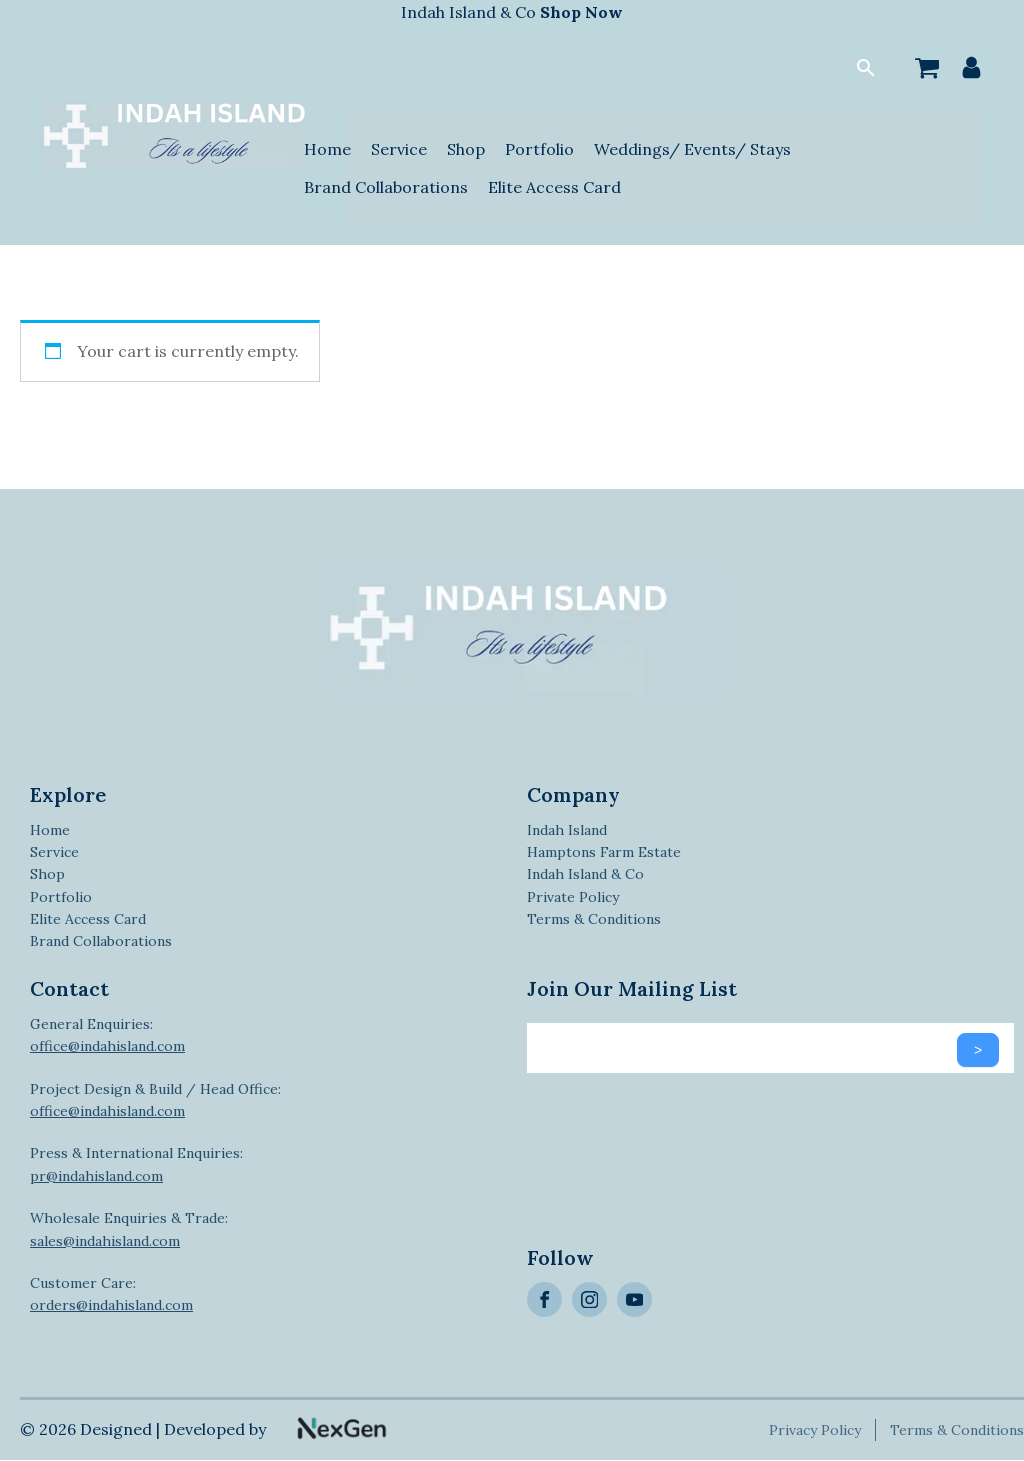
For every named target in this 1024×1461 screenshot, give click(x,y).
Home (327, 149)
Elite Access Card (554, 187)
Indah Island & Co (512, 12)
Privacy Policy (817, 1430)
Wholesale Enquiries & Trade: (129, 1229)
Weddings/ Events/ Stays (692, 149)
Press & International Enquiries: (136, 1164)
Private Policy (573, 897)
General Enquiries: (107, 1035)
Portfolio (539, 149)
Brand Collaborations (386, 187)
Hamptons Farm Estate (604, 852)
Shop (466, 149)
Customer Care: (111, 1294)
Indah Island (567, 830)
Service (399, 149)
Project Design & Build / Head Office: (155, 1100)
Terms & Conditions (594, 919)
